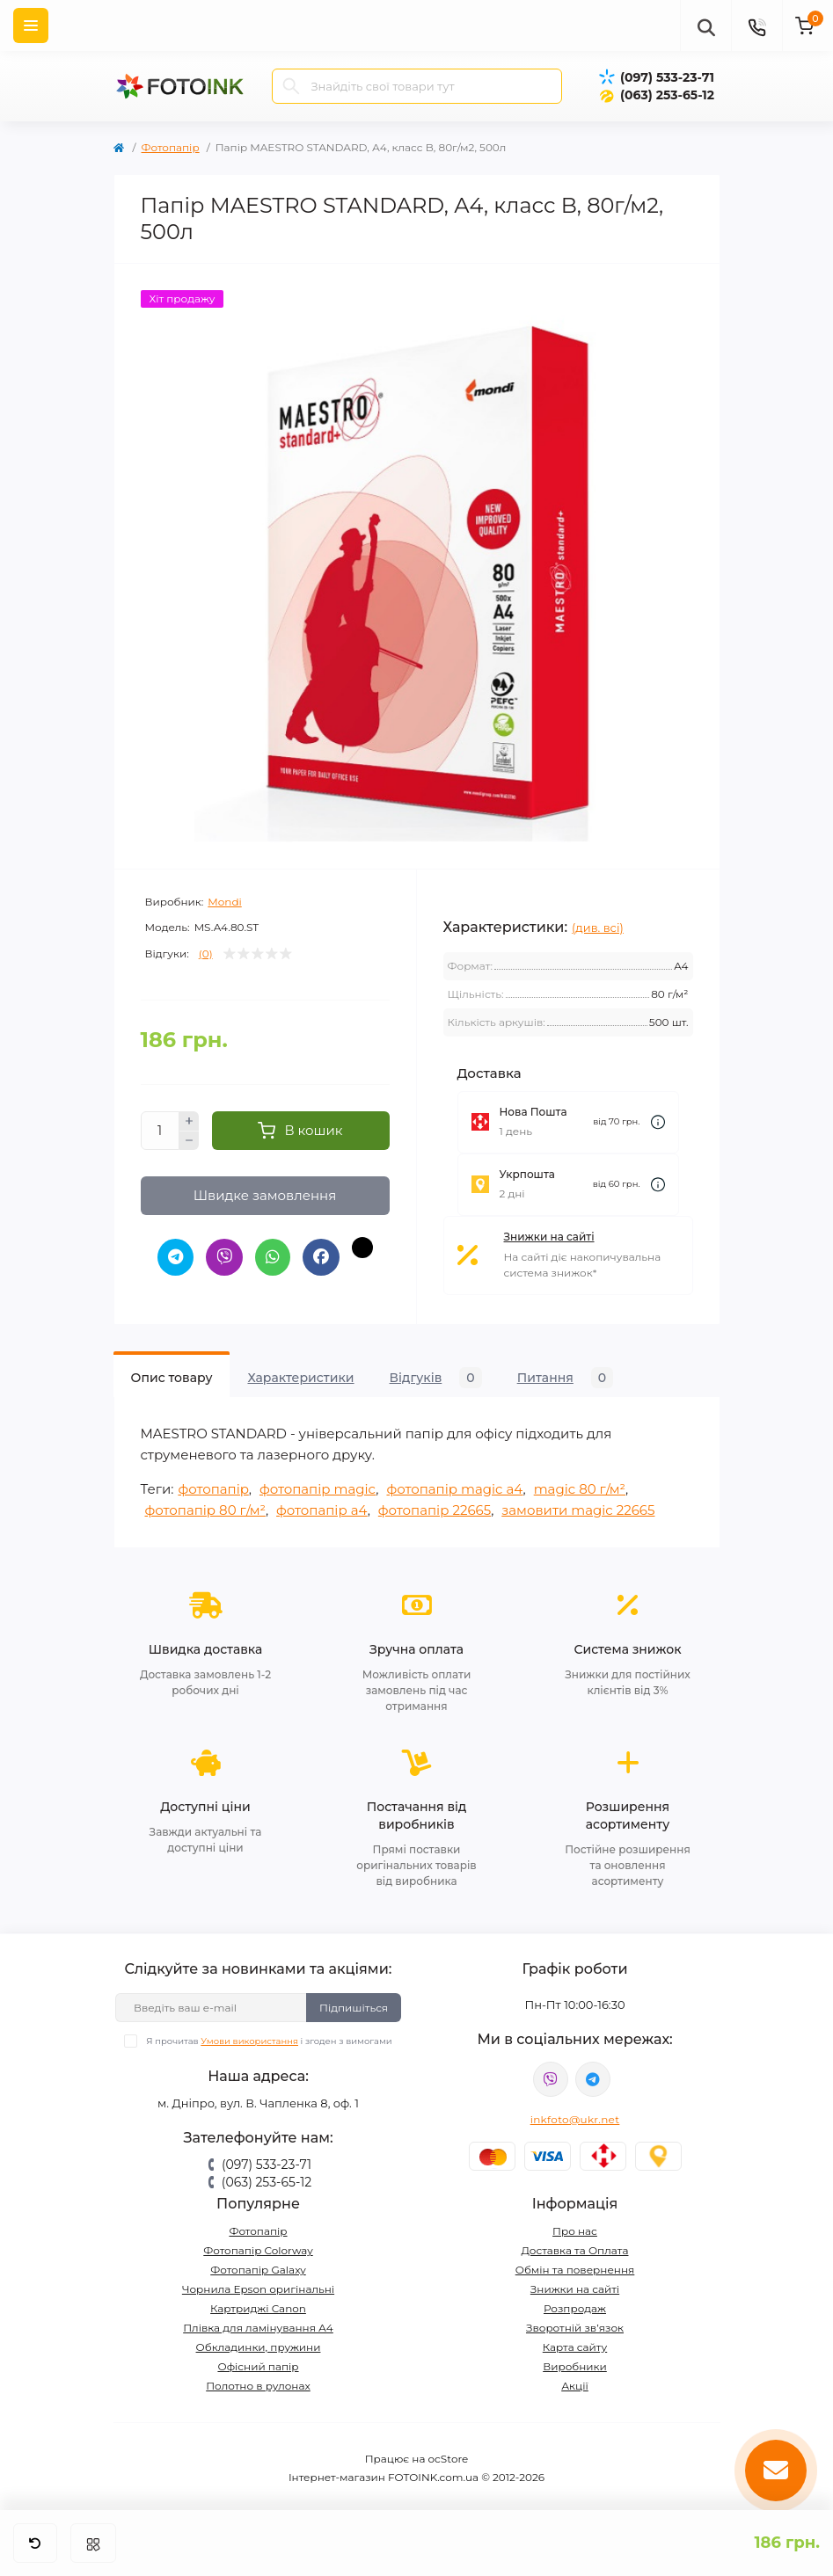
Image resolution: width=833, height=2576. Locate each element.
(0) (206, 954)
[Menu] (30, 25)
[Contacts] (756, 25)
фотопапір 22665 (434, 1507)
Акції (574, 2383)
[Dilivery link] (658, 1122)
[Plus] (189, 1121)
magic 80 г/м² (579, 1486)
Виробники (575, 2363)
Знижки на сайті (549, 1236)
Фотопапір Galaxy (258, 2267)
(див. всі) (598, 928)
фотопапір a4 (322, 1507)
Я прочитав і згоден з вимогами (268, 2038)
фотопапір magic (317, 1486)
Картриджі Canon (258, 2305)
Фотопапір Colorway (257, 2247)
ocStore (448, 2456)
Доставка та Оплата (575, 2247)
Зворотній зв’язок (575, 2325)
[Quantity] (160, 1130)
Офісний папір (257, 2363)
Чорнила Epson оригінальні (258, 2286)
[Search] (291, 86)
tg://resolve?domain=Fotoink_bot (592, 2076)
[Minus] (189, 1141)
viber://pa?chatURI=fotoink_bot (550, 2076)
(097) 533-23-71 (667, 77)
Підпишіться (353, 2004)
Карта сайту (575, 2344)
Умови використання (249, 2038)
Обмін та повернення (575, 2267)
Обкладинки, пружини (258, 2344)
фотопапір (213, 1486)
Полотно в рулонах (258, 2383)
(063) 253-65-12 (667, 95)
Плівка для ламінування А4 (258, 2325)
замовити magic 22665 (577, 1507)
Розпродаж (575, 2305)
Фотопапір (171, 147)
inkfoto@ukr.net (575, 2116)
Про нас (574, 2228)
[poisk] (705, 25)
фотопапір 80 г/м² (205, 1507)
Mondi (224, 901)
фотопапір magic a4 (454, 1486)
